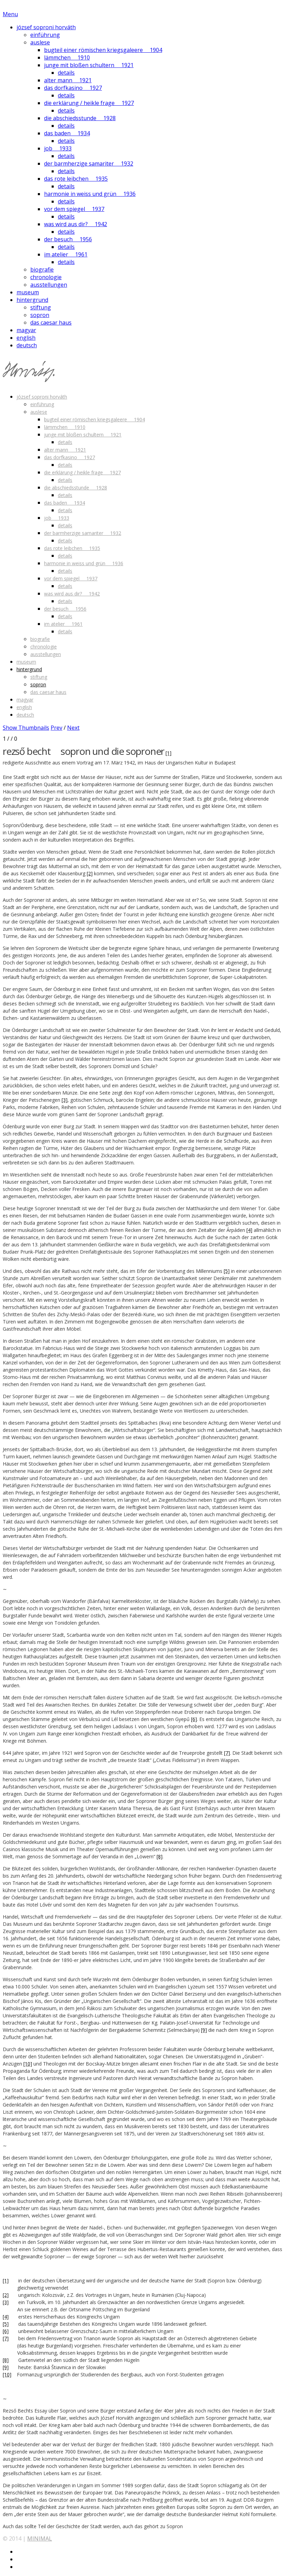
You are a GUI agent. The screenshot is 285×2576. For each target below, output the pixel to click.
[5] (227, 1271)
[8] (159, 1856)
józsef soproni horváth (46, 27)
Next (73, 727)
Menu (10, 14)
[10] (27, 2063)
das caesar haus (51, 322)
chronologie (46, 277)
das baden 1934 (67, 133)
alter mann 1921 (68, 80)
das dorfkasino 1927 (73, 88)
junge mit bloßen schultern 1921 (89, 65)
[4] (249, 1230)
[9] (204, 2030)
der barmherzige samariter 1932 (88, 163)
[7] (227, 1753)
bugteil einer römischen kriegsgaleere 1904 (103, 50)
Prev (56, 727)
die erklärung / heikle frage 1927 (89, 103)
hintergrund (32, 300)
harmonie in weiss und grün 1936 (90, 194)
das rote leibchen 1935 (76, 178)
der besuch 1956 (68, 239)
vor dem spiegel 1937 (74, 209)
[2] (90, 873)
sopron (39, 315)
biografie (42, 269)
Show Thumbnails (26, 727)
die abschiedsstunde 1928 (80, 118)
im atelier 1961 (65, 254)
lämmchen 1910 (67, 57)
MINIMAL (39, 2538)
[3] (64, 1100)
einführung (45, 35)
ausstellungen (48, 284)
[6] (194, 1719)
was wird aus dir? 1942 (75, 224)
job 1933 (58, 148)
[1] (168, 753)
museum (28, 292)
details (66, 72)
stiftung (40, 307)
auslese (40, 42)
